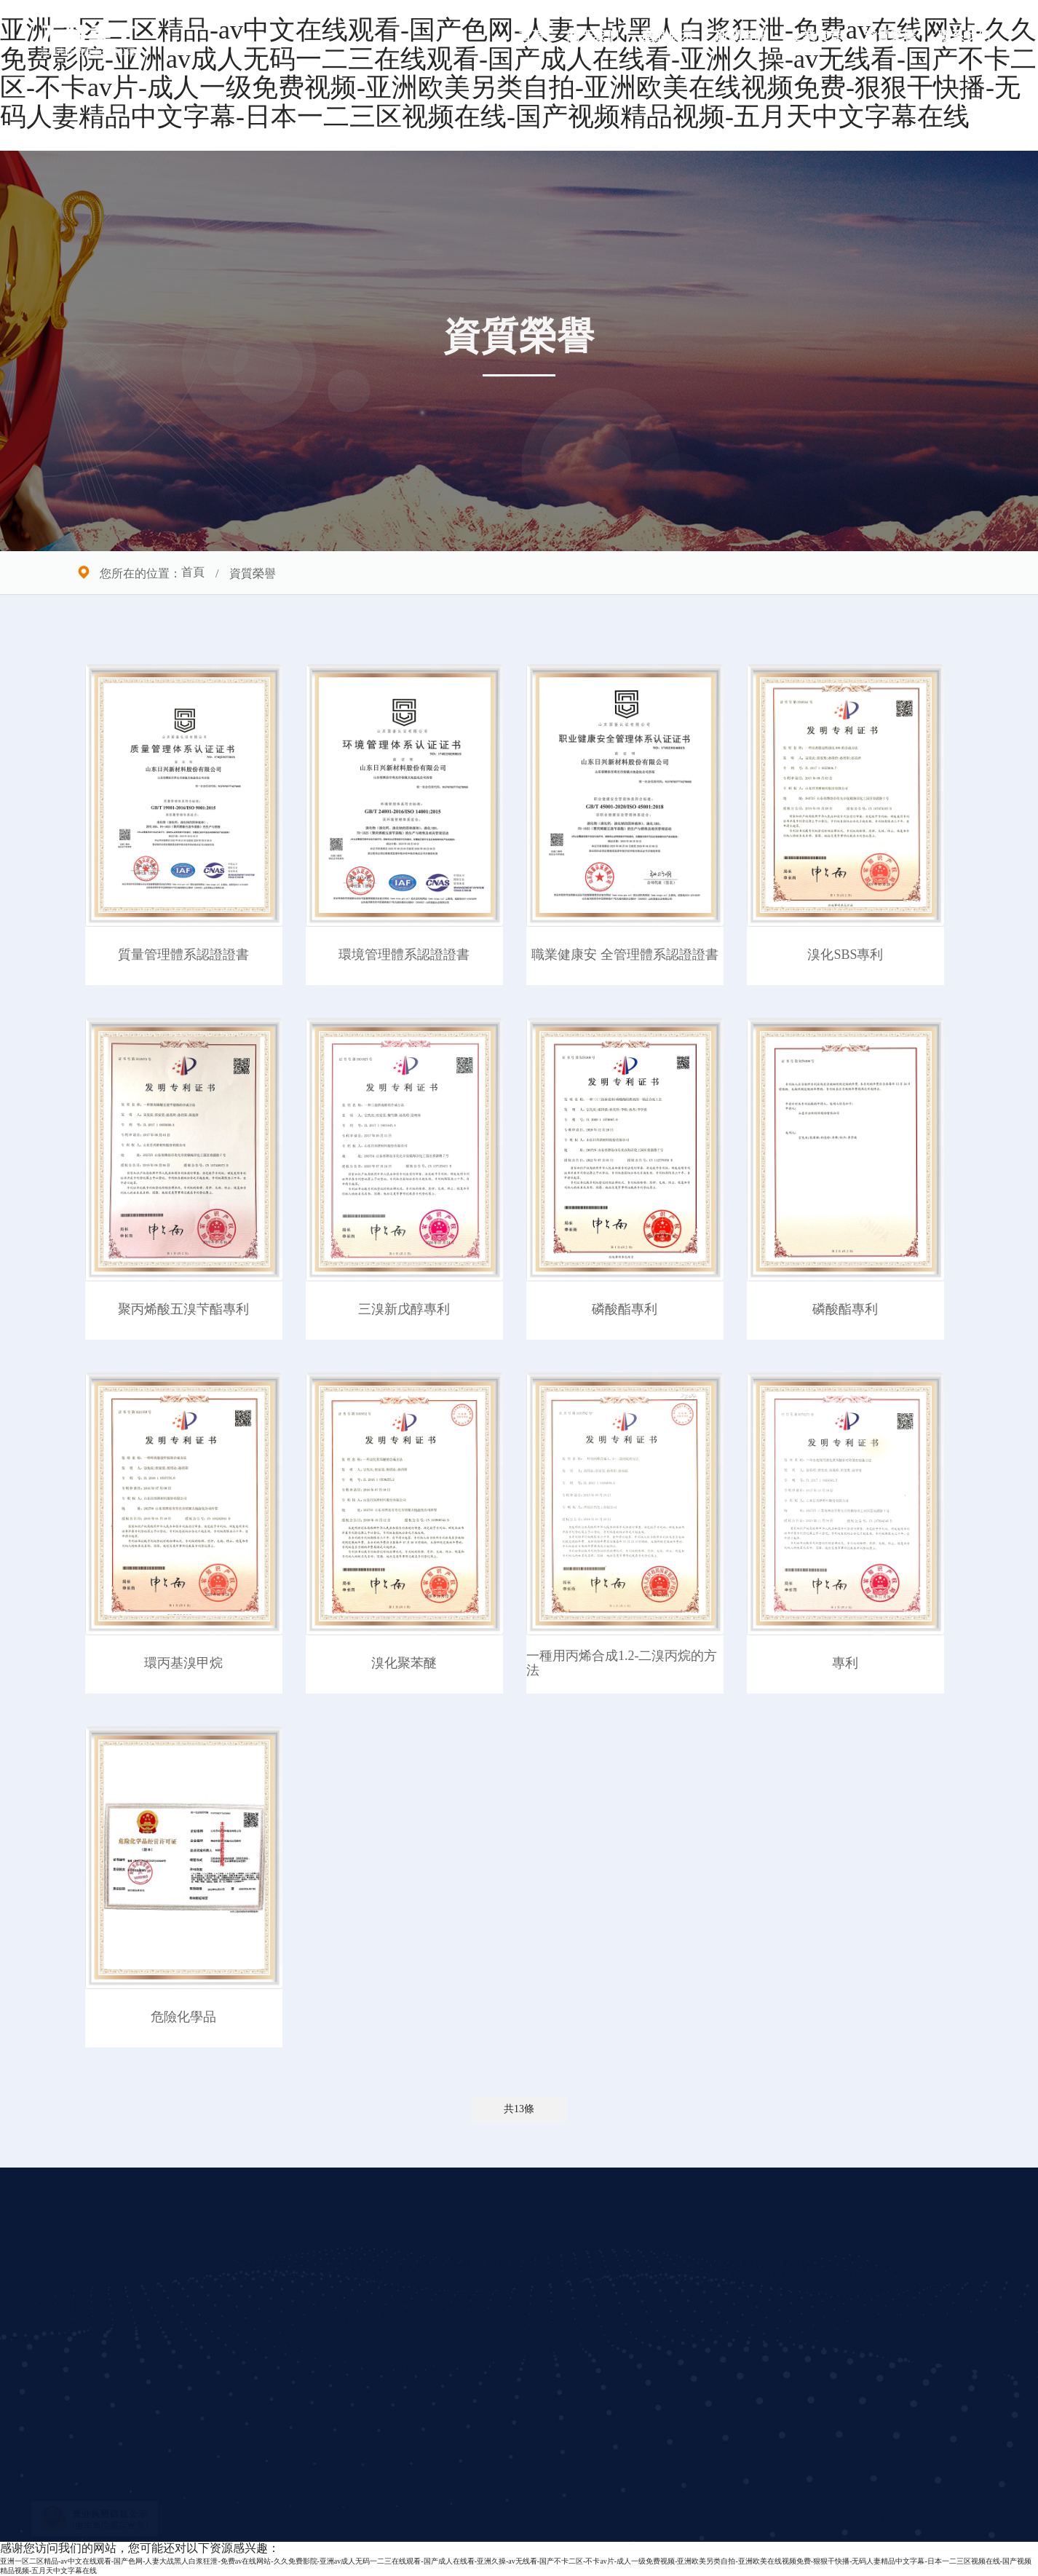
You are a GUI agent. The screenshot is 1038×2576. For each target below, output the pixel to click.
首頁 (532, 36)
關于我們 (593, 36)
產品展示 (667, 36)
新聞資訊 (742, 36)
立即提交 (772, 2434)
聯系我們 (964, 36)
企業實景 (816, 36)
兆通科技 (983, 2518)
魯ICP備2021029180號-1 (840, 2518)
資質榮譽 (890, 36)
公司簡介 (343, 2250)
